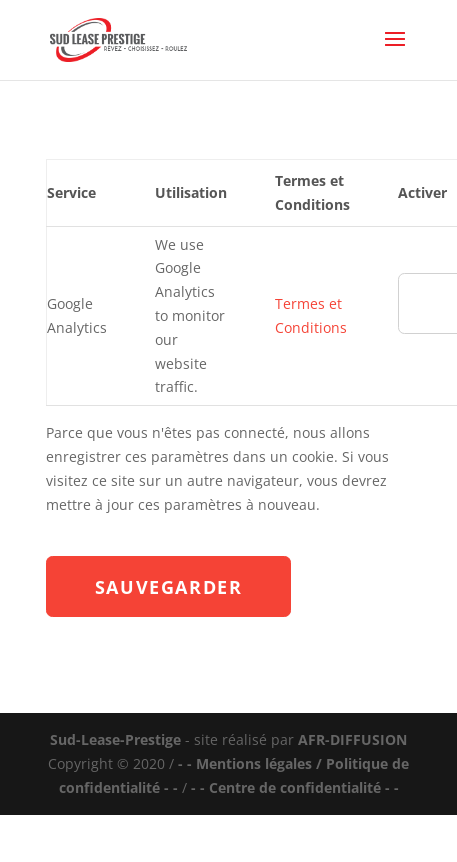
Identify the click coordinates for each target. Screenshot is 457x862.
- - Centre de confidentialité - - (295, 787)
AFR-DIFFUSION (352, 739)
